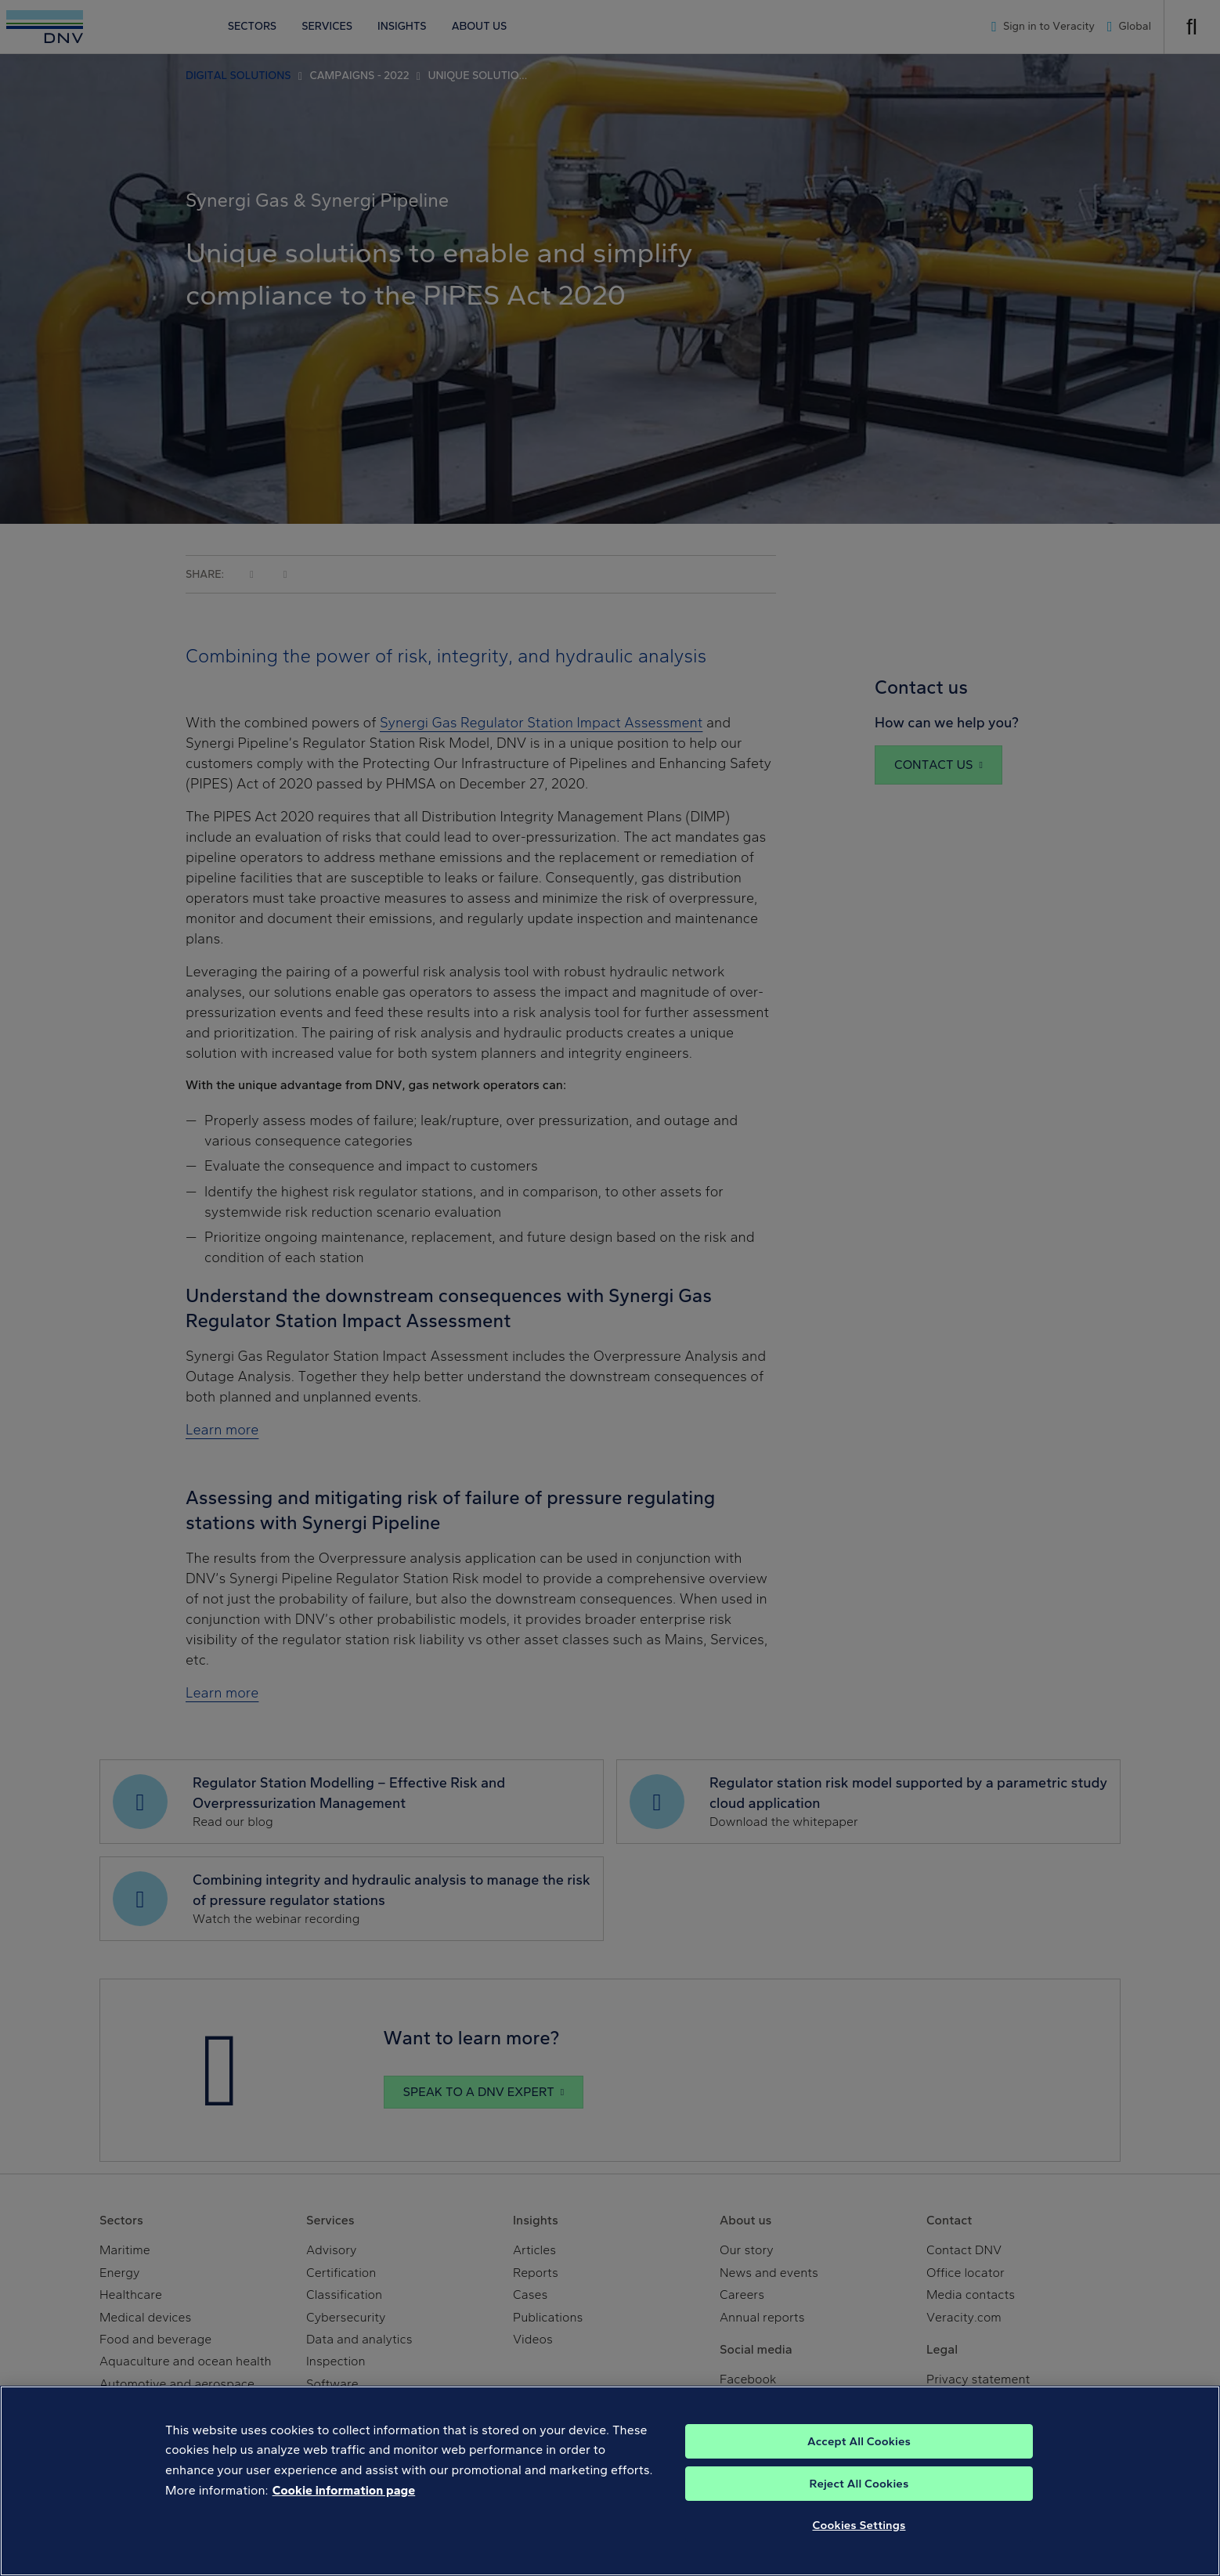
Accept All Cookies (859, 2469)
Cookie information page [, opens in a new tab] (344, 2517)
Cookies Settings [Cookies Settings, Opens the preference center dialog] (859, 2552)
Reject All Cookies (859, 2511)
